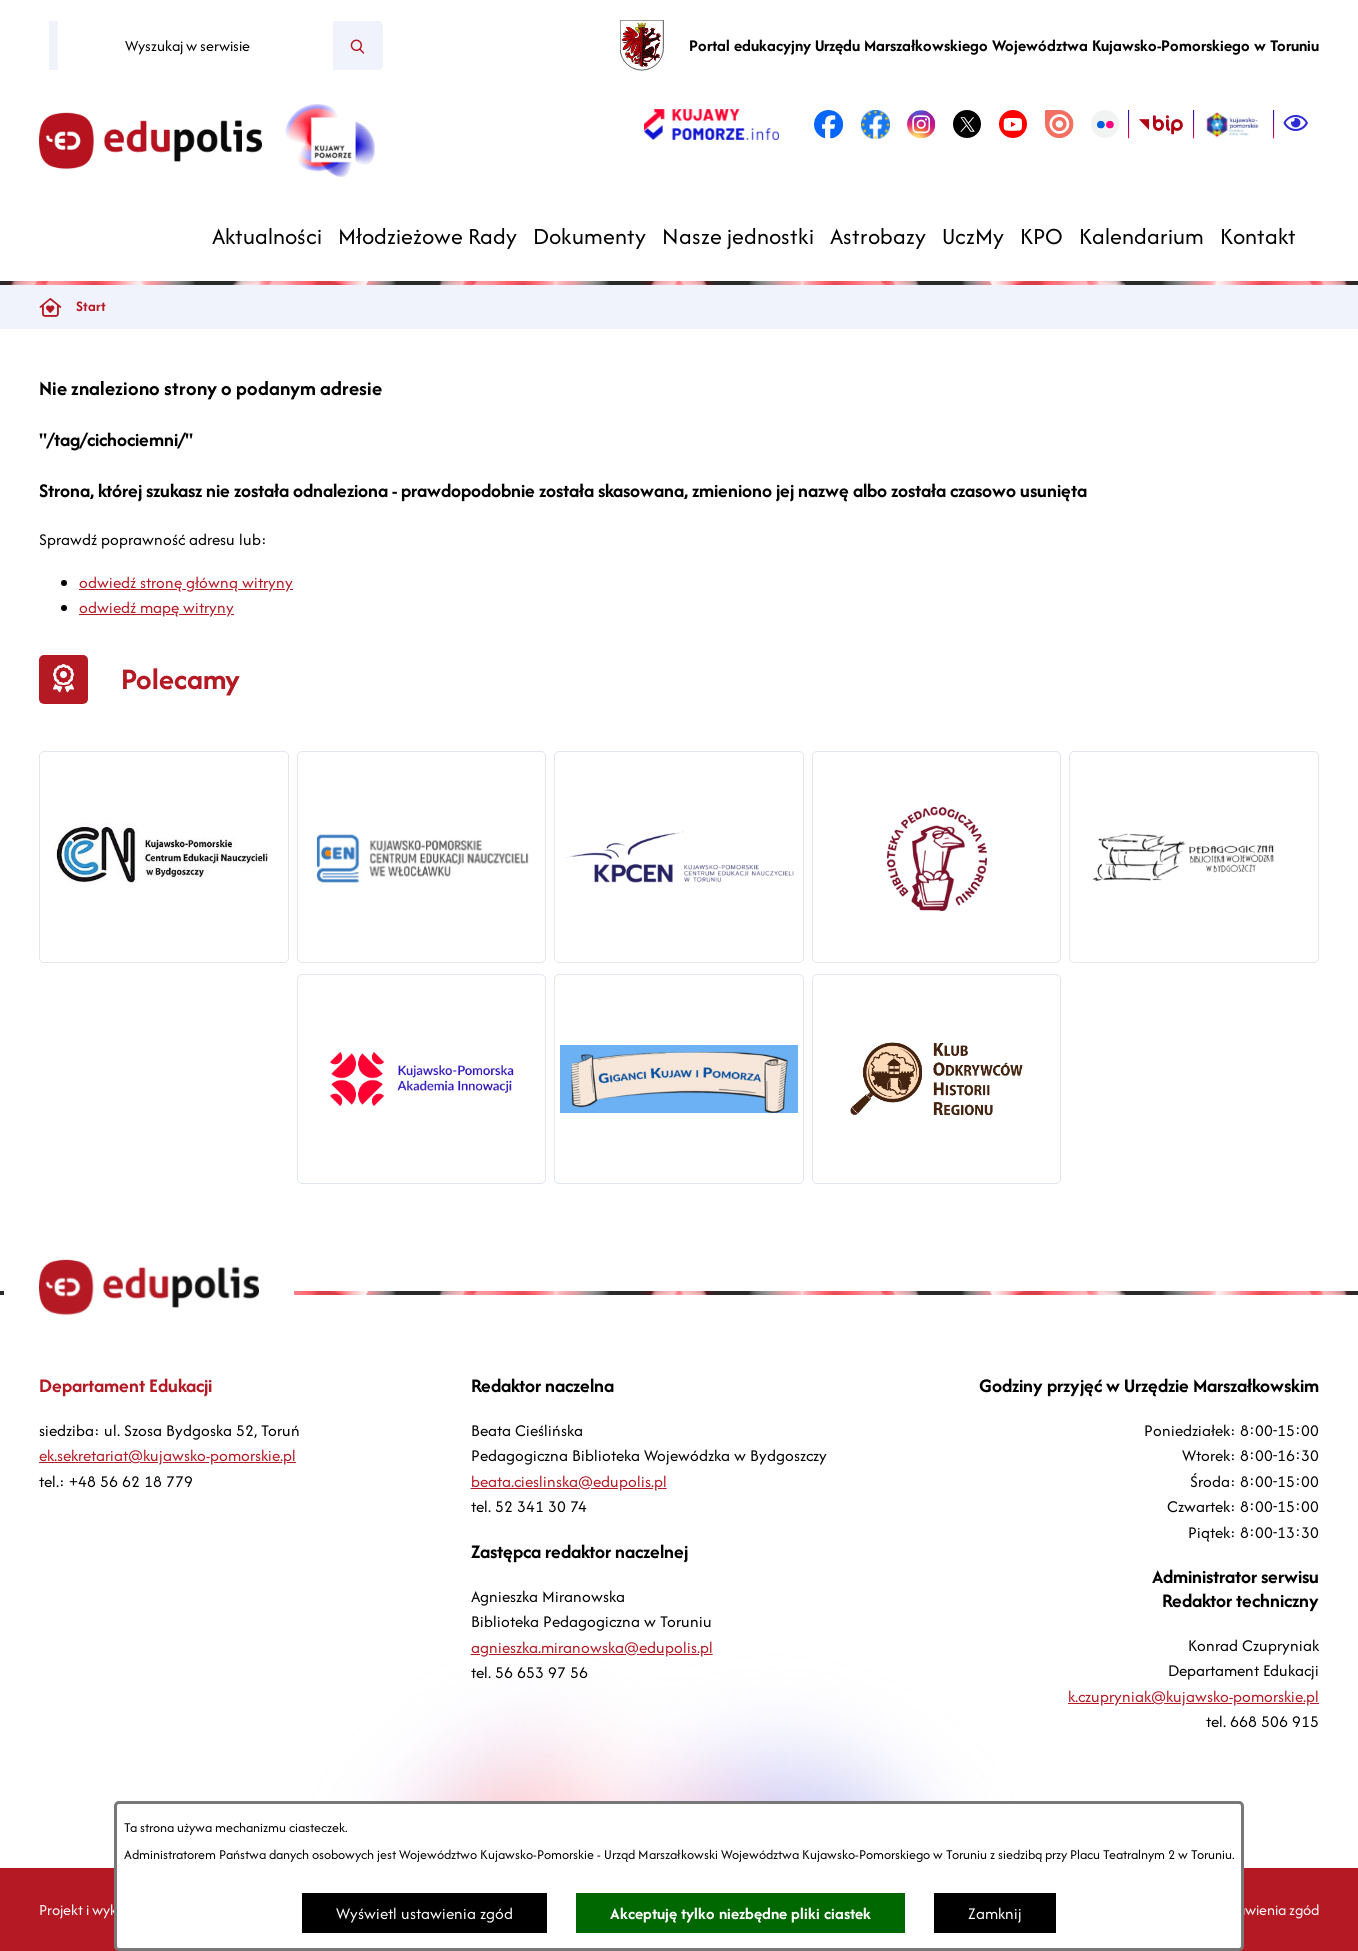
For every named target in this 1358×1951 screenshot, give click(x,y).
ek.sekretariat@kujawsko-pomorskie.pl (167, 1455)
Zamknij (995, 1913)
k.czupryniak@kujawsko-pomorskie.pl (1193, 1696)
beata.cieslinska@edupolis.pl (569, 1481)
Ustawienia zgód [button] (1268, 1909)
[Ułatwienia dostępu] (1296, 124)
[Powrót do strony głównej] (50, 307)
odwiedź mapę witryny (156, 607)
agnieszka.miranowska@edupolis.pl (592, 1647)
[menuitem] (267, 236)
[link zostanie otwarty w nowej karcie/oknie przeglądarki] (711, 124)
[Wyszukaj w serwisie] (195, 46)
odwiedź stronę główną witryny (186, 582)
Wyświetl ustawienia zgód (424, 1913)
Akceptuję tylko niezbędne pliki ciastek (740, 1913)
